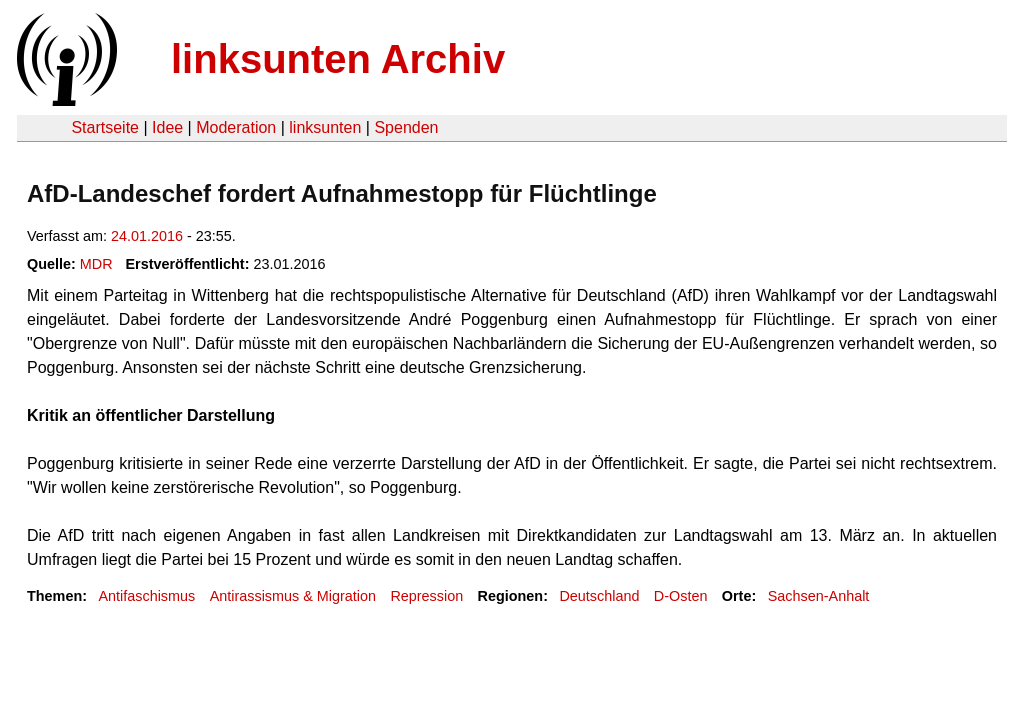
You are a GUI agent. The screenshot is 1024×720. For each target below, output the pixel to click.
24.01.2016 (147, 236)
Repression (426, 596)
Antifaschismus (146, 596)
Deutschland (599, 596)
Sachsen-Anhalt (819, 596)
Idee (167, 127)
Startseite (105, 127)
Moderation (236, 127)
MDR (96, 264)
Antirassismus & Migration (293, 596)
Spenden (406, 127)
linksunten (325, 127)
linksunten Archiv (338, 59)
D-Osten (681, 596)
